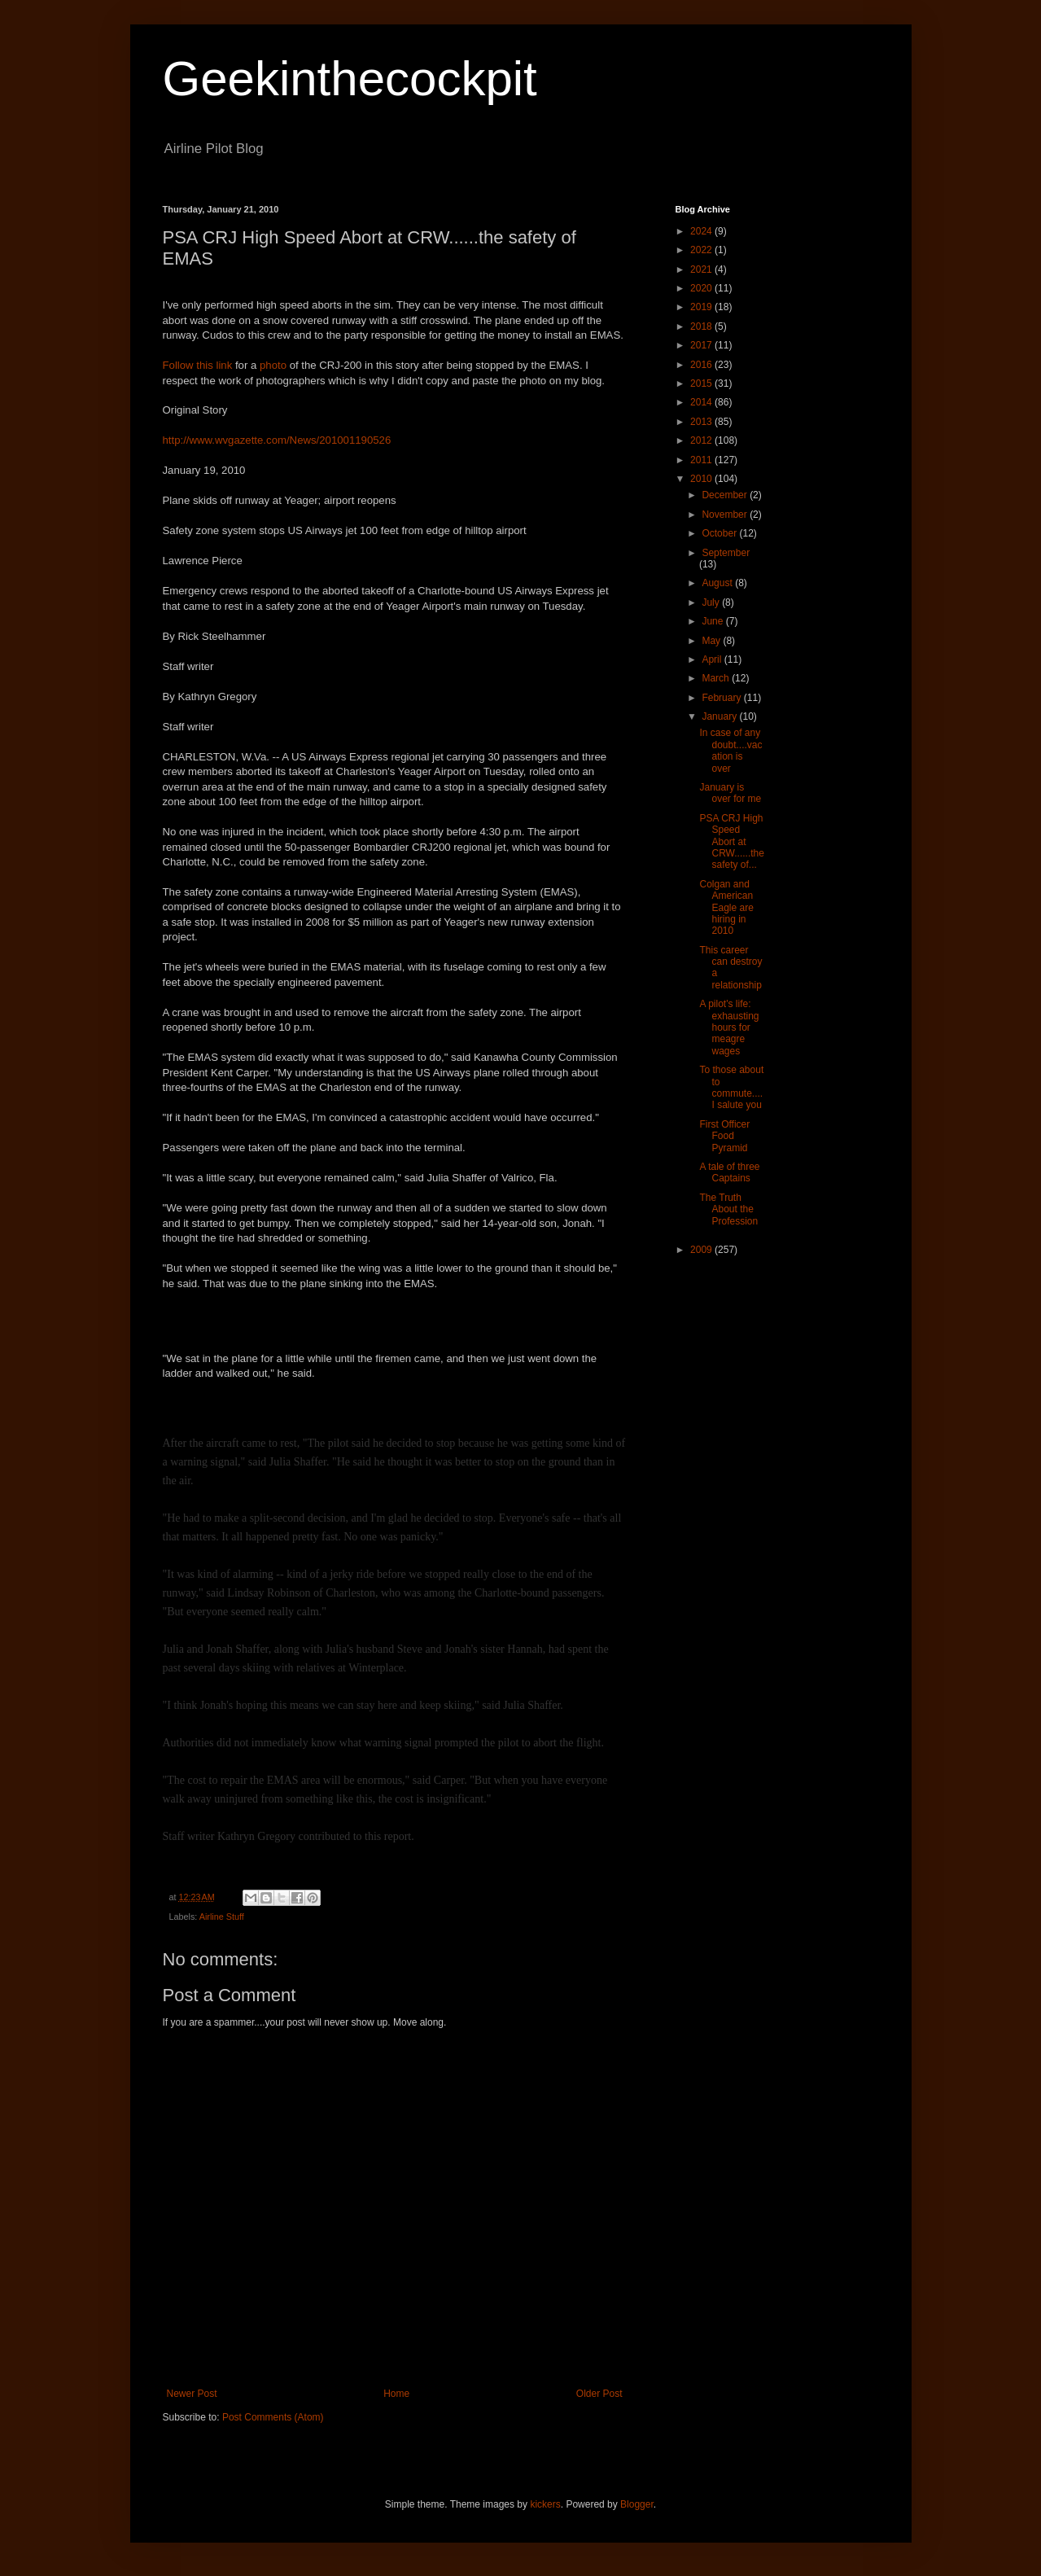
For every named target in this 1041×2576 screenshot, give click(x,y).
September (726, 553)
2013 (702, 421)
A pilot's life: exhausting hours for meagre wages (729, 1027)
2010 (702, 478)
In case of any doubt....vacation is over (730, 750)
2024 (702, 231)
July (712, 602)
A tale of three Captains (729, 1172)
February (722, 697)
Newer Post (192, 2393)
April (713, 659)
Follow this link (198, 365)
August (718, 583)
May (712, 640)
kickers (545, 2504)
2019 (702, 307)
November (726, 514)
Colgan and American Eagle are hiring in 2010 (726, 907)
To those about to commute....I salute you (731, 1087)
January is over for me (730, 793)
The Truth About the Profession (728, 1209)
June (713, 621)
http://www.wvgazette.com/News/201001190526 (277, 440)
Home (396, 2393)
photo (275, 365)
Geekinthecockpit (350, 78)
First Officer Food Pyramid (724, 1136)
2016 (702, 364)
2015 (702, 383)
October (720, 533)
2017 (702, 345)
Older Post (599, 2393)
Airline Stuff (221, 1916)
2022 (702, 250)
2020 (702, 288)
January (720, 716)
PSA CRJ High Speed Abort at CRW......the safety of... (731, 842)
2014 (702, 402)
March (717, 678)
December (726, 495)
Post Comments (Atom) (273, 2417)
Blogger (637, 2504)
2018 (702, 326)
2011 (702, 460)
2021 (702, 269)
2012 (702, 440)
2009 (702, 1249)
